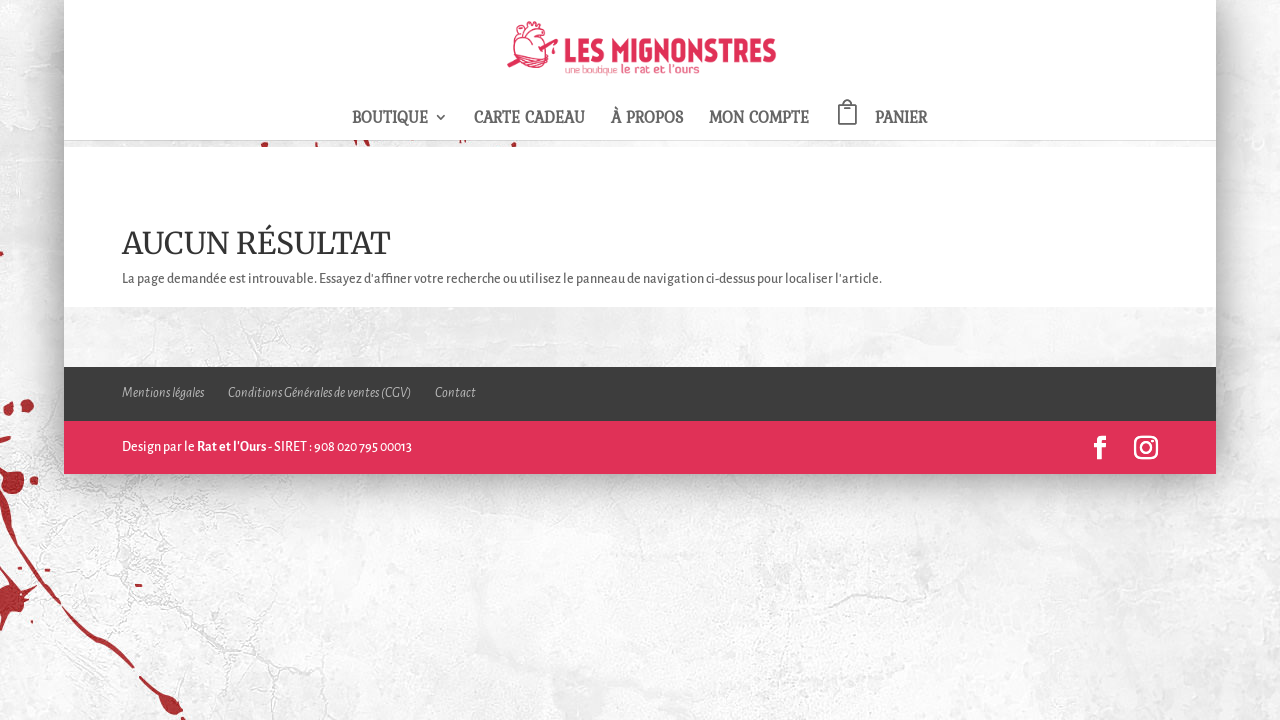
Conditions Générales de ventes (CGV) (319, 393)
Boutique (390, 119)
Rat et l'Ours (231, 447)
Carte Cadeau (529, 119)
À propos (647, 119)
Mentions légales (163, 393)
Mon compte (759, 119)
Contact (455, 393)
